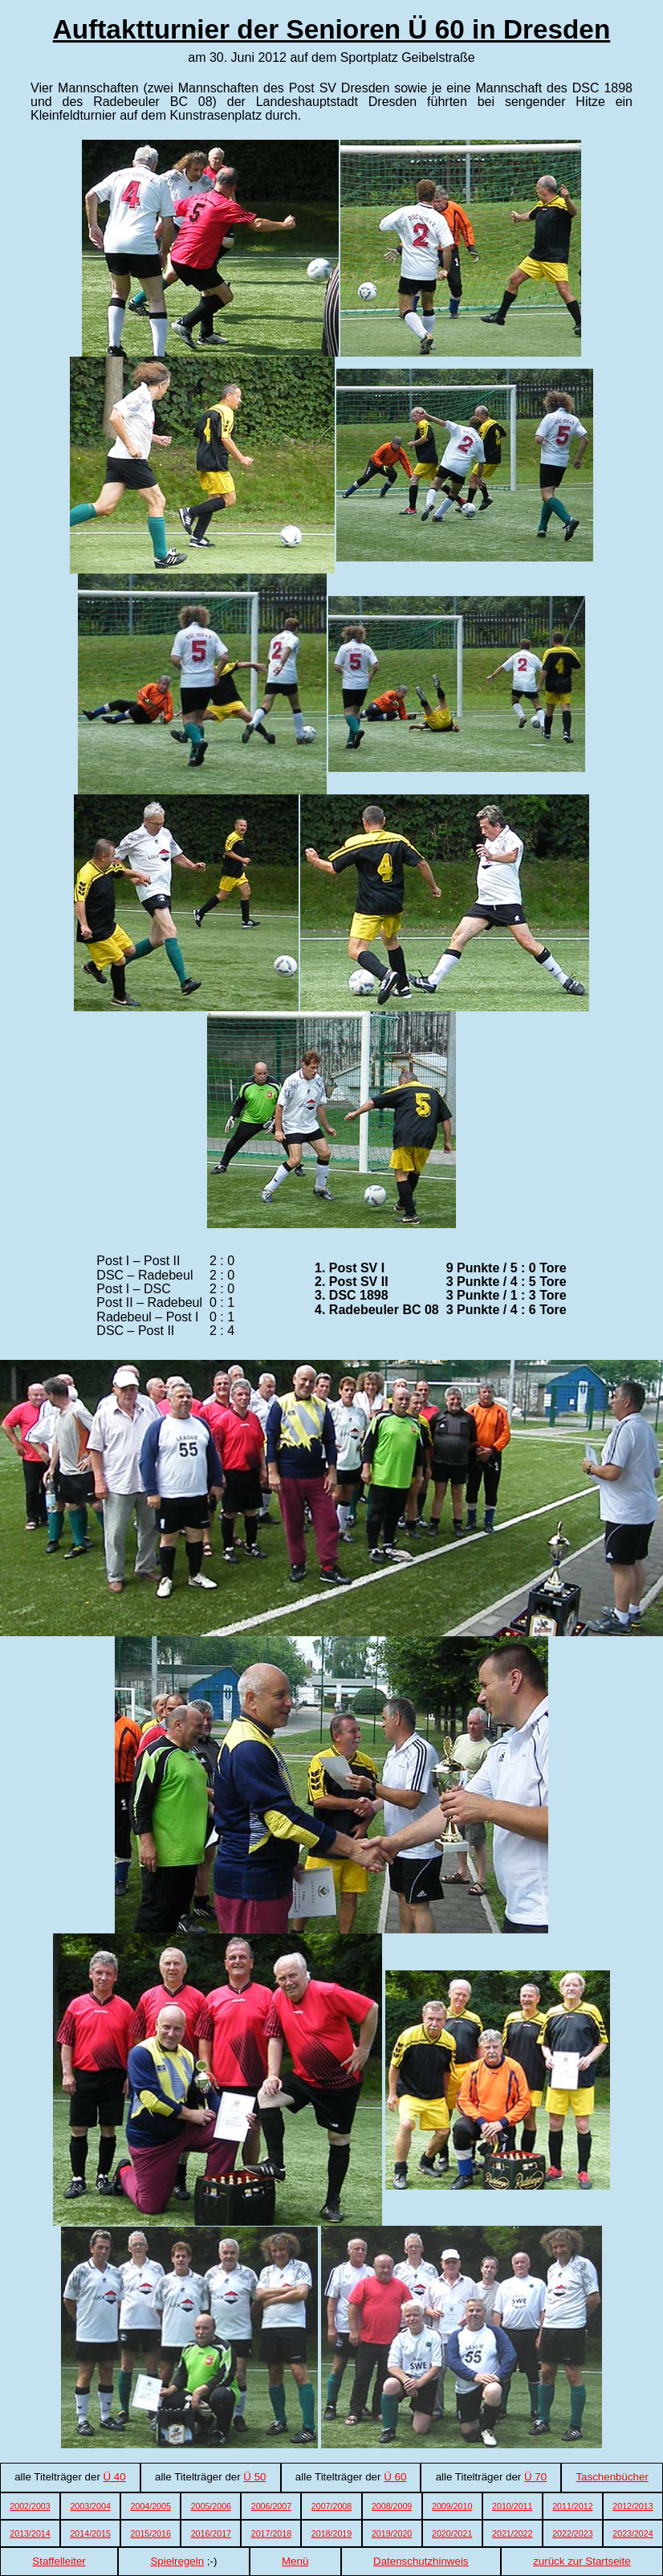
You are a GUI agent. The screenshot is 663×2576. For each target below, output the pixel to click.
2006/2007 (271, 2506)
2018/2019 (331, 2533)
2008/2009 (392, 2506)
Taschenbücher (612, 2477)
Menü (295, 2561)
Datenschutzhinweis (421, 2561)
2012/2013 (632, 2506)
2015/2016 (151, 2533)
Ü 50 (254, 2477)
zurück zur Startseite (581, 2561)
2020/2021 (452, 2533)
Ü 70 (535, 2477)
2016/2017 (211, 2533)
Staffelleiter (58, 2561)
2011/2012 (572, 2506)
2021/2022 (512, 2533)
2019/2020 (392, 2533)
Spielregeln (177, 2561)
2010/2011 (512, 2506)
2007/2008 (331, 2506)
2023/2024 (632, 2533)
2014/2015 (90, 2533)
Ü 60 (395, 2477)
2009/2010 (452, 2506)
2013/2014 (30, 2533)
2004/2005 (151, 2506)
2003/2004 (90, 2506)
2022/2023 (572, 2533)
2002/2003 (30, 2506)
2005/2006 (211, 2506)
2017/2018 (271, 2533)
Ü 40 (115, 2477)
